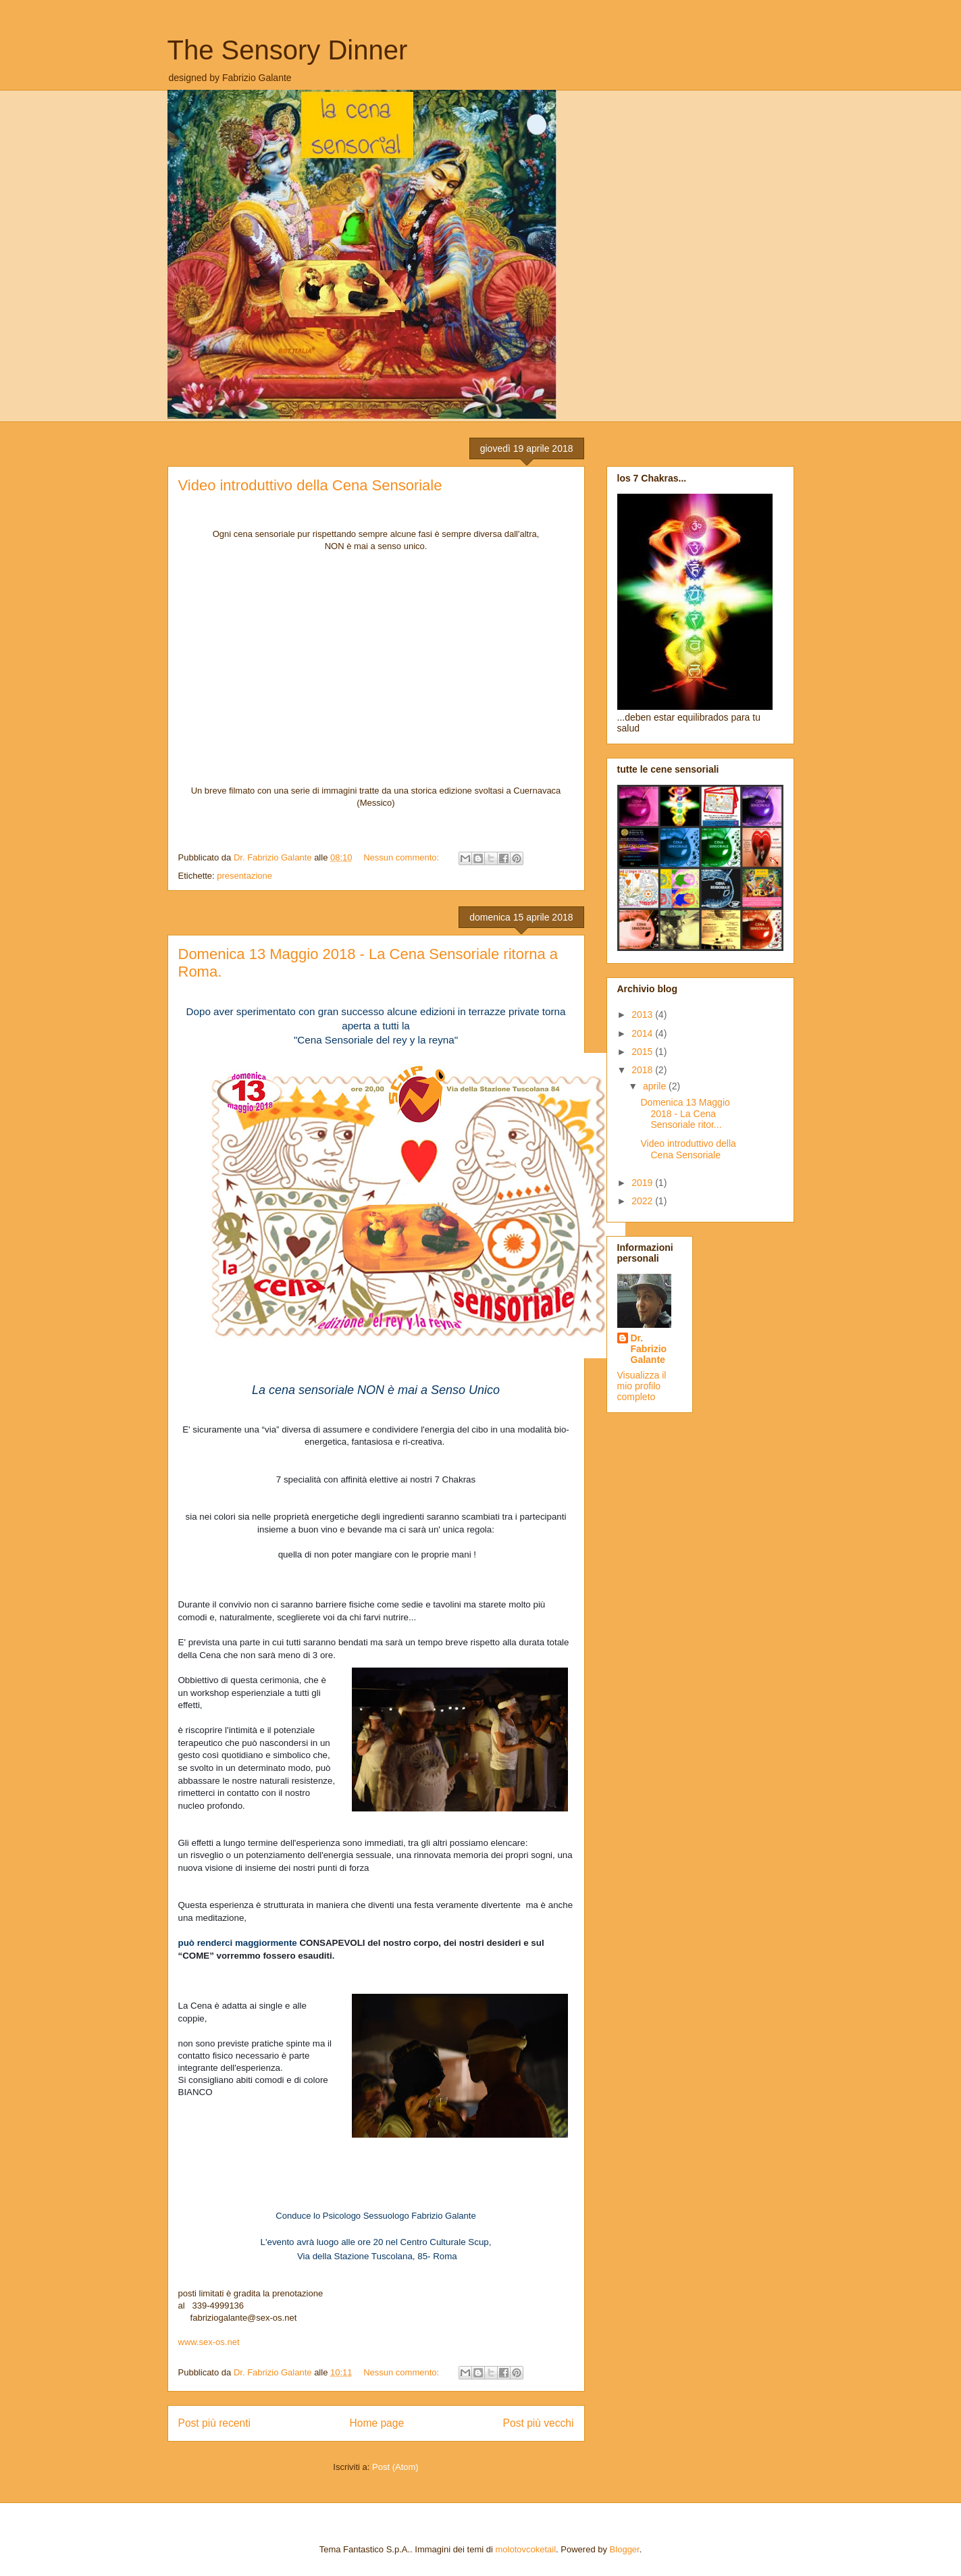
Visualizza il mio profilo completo (642, 1386)
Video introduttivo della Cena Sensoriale (310, 485)
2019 (643, 1182)
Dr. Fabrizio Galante (649, 1349)
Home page (376, 2423)
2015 (643, 1051)
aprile (656, 1086)
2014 (643, 1033)
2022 (643, 1200)
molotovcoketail (526, 2549)
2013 (643, 1014)
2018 (643, 1069)
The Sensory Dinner (287, 50)
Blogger (625, 2549)
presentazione (244, 876)
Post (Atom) (395, 2467)
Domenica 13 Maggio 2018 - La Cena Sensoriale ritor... (684, 1114)
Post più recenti (214, 2423)
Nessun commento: (402, 857)
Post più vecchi (538, 2423)
